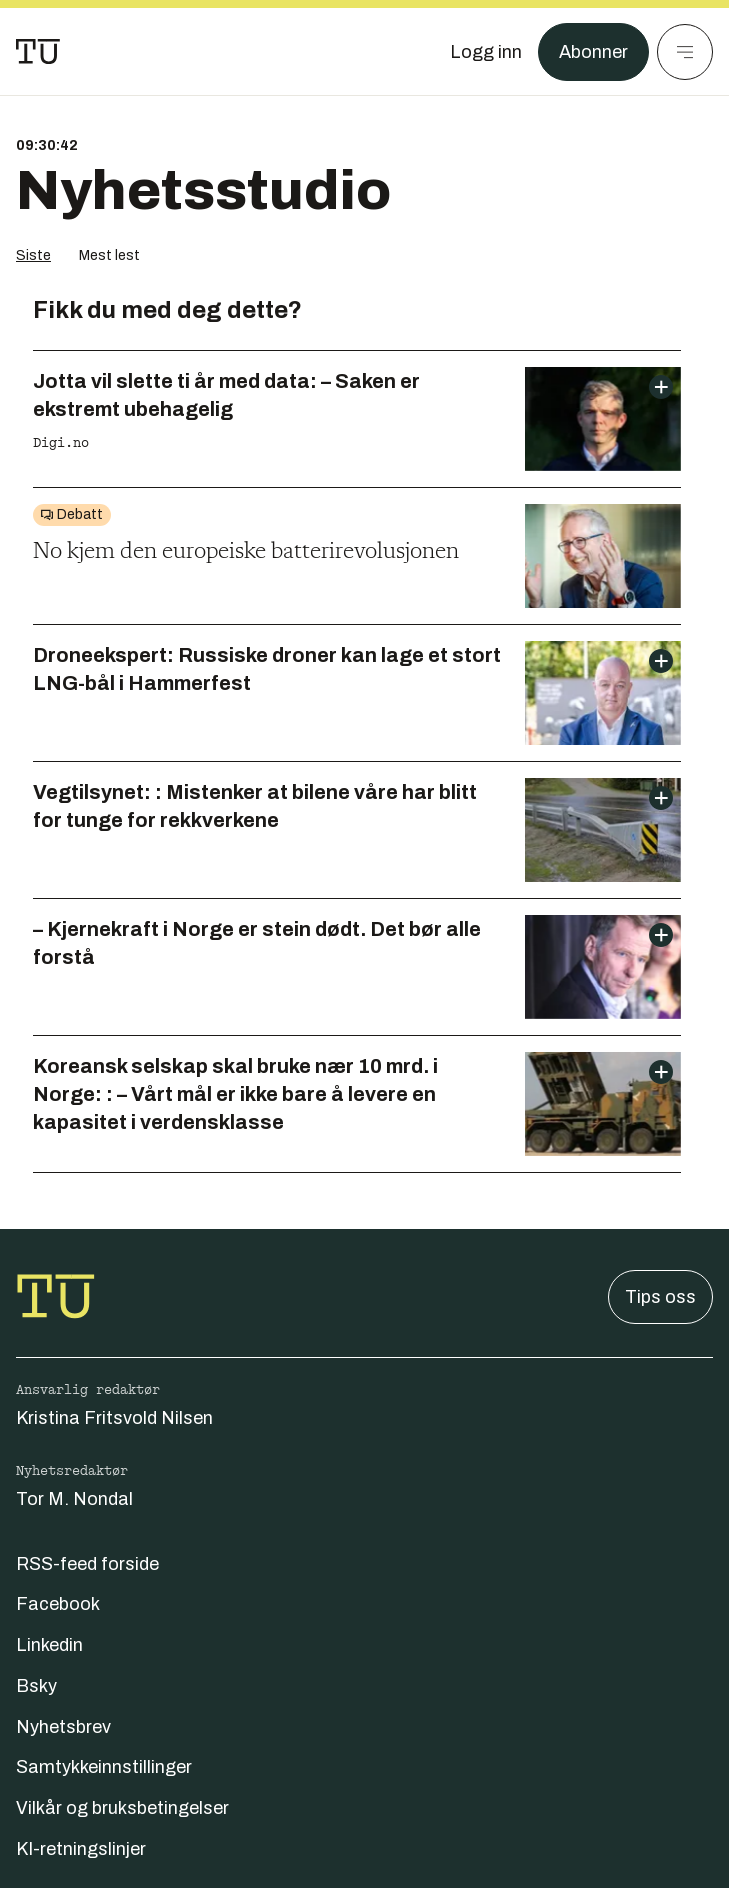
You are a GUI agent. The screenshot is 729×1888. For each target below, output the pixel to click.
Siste (33, 255)
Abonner (593, 52)
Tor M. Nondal (74, 1499)
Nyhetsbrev (63, 1727)
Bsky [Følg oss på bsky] (36, 1686)
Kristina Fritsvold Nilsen (114, 1418)
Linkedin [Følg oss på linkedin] (49, 1645)
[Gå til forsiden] (38, 52)
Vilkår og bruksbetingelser (122, 1808)
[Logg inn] (486, 52)
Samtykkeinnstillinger (104, 1767)
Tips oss (660, 1297)
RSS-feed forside (87, 1564)
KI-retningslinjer (81, 1849)
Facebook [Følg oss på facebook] (58, 1604)
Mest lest (109, 255)
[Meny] (685, 52)
